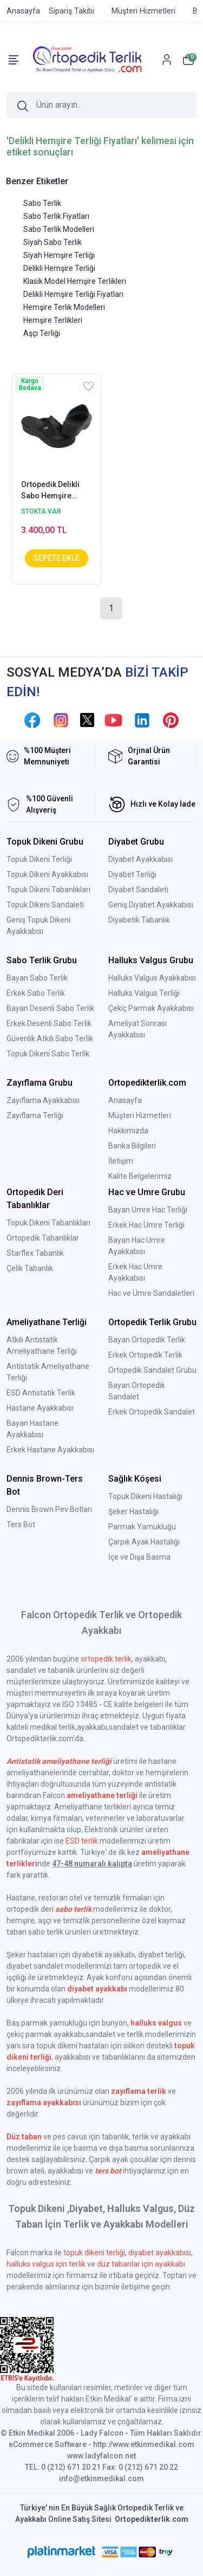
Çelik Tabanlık (29, 1268)
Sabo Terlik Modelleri (58, 229)
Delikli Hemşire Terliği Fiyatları (73, 294)
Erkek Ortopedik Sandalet (151, 1411)
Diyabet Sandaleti (138, 889)
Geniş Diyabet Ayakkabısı (150, 904)
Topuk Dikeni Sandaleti (45, 904)
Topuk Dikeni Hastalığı (145, 1496)
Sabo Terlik (42, 203)
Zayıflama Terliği (34, 1115)
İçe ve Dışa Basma (139, 1557)
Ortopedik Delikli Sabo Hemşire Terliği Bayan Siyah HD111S (54, 491)
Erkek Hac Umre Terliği (146, 1225)
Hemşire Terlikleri (52, 320)
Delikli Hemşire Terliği (59, 268)
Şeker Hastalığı (133, 1511)
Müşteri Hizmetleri (139, 1115)
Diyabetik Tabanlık (139, 920)
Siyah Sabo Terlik (52, 242)
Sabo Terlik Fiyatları (56, 216)
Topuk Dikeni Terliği (39, 859)
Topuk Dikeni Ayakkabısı (47, 874)
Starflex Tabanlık (35, 1253)
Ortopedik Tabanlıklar (42, 1238)
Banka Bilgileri (132, 1145)
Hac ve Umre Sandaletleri (151, 1293)
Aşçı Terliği (41, 333)
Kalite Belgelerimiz (140, 1176)
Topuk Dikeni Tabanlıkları (48, 889)
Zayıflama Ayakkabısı (43, 1100)
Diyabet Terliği (132, 874)
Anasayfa (125, 1100)
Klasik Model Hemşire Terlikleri (74, 281)
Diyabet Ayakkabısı (140, 859)
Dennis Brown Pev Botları (49, 1509)
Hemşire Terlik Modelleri (64, 307)
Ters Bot (20, 1524)
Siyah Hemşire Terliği (59, 255)
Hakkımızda (128, 1130)
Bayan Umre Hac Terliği (147, 1209)
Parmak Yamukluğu (142, 1526)
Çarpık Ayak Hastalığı (144, 1541)
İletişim (120, 1161)
